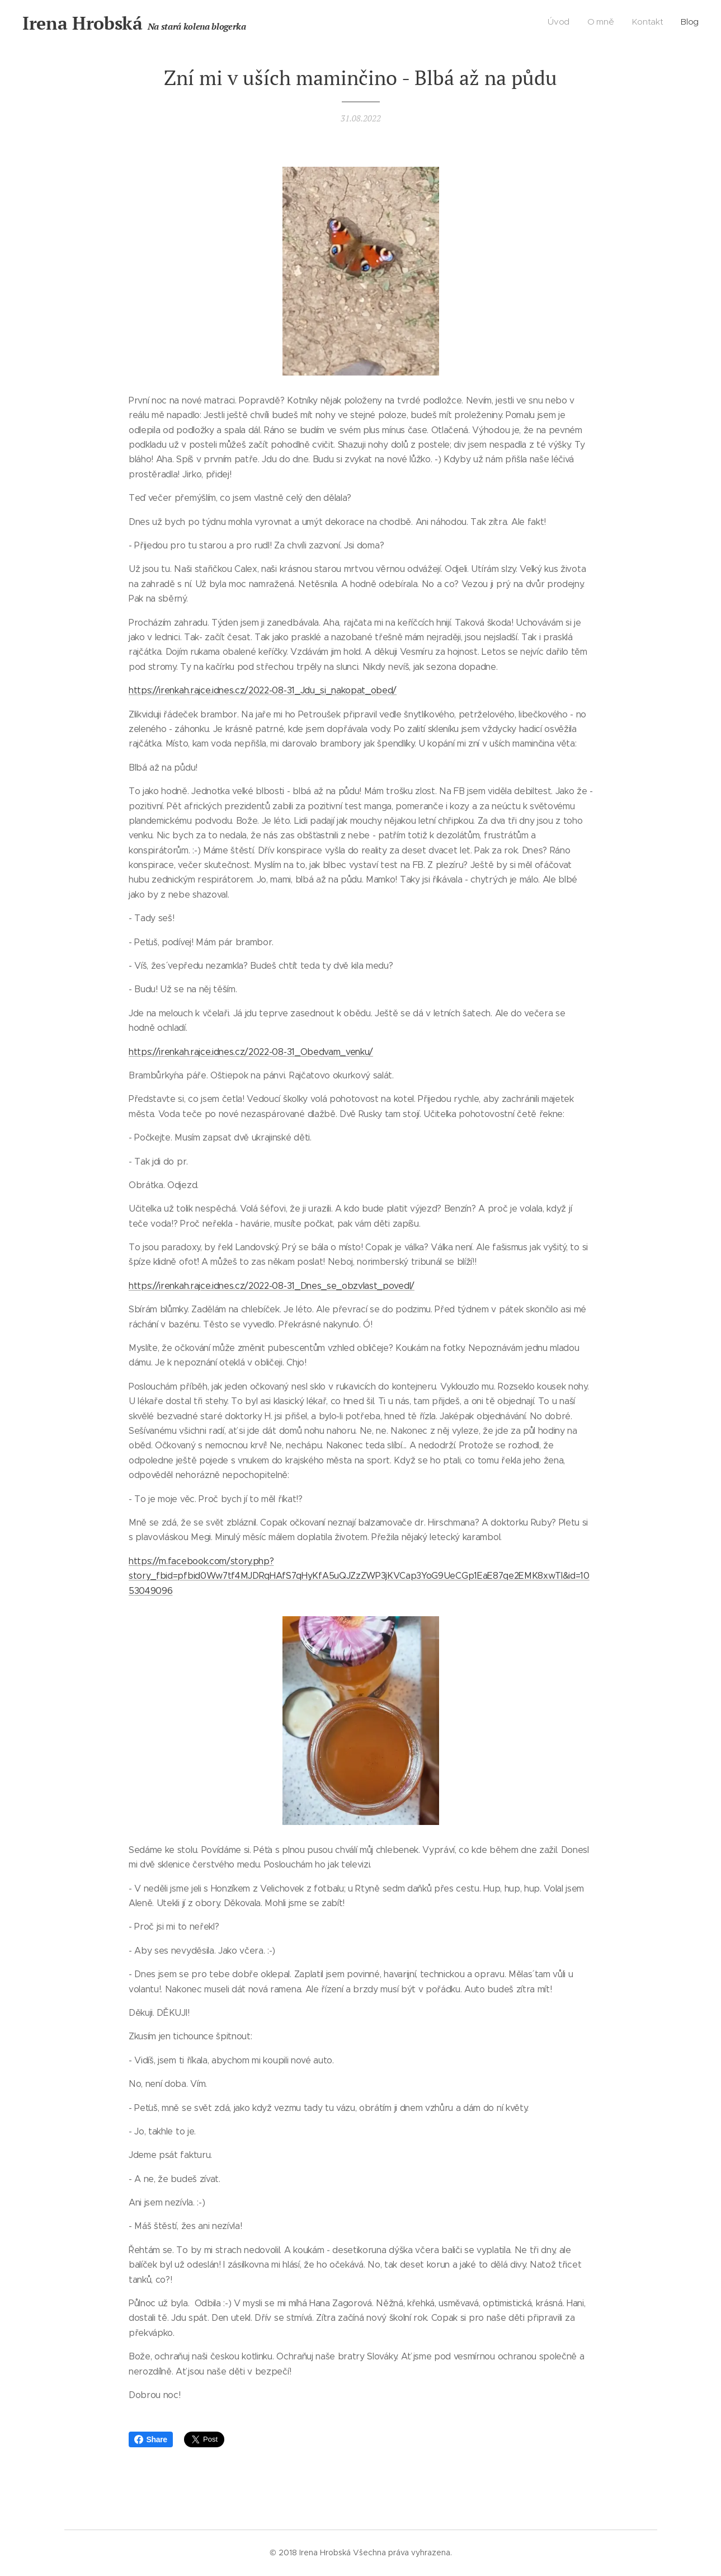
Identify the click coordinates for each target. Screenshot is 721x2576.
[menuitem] (648, 23)
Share (150, 2439)
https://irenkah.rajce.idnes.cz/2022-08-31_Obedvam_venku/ (251, 1051)
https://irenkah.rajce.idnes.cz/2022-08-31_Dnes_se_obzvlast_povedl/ (271, 1285)
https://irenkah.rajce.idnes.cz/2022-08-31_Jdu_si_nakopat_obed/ (263, 690)
